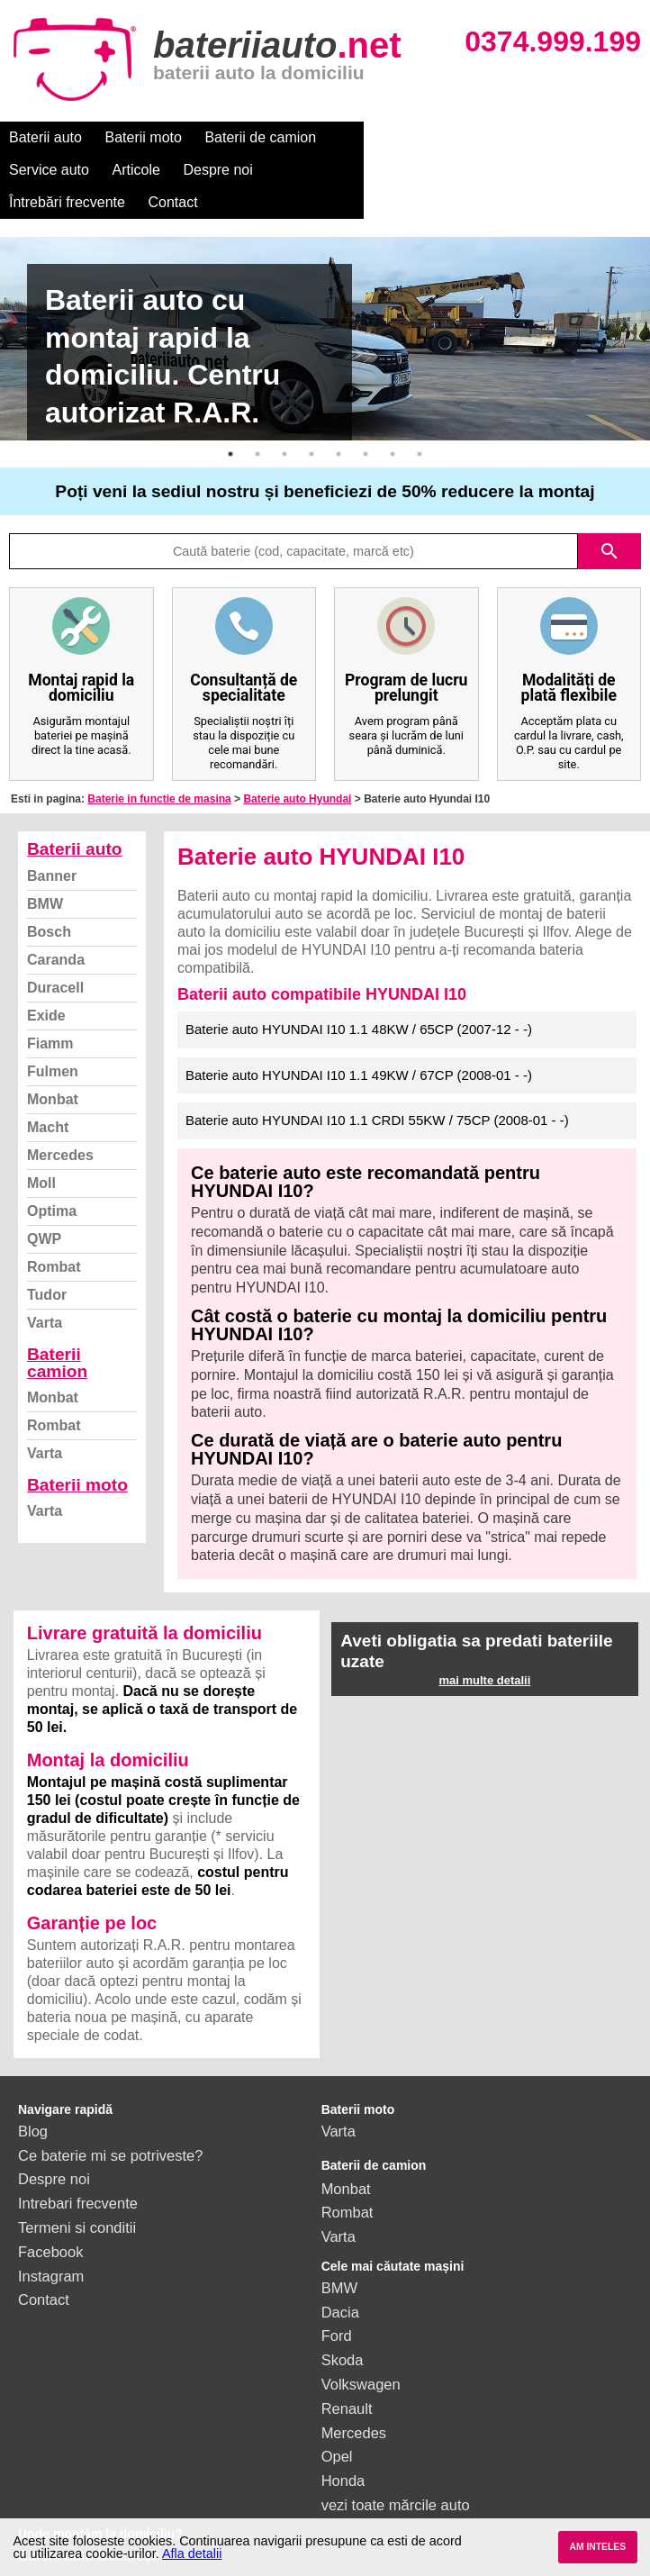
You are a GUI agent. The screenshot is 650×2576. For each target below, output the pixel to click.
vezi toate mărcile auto (395, 2472)
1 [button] (230, 422)
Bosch (49, 899)
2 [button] (257, 422)
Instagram (51, 2244)
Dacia (340, 2280)
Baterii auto (45, 137)
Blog (33, 2099)
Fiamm (50, 1011)
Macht (47, 1094)
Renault (347, 2376)
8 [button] (420, 422)
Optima (52, 1178)
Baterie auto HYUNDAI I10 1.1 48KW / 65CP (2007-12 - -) (358, 996)
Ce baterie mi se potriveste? (110, 2123)
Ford (336, 2303)
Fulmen (52, 1039)
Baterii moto (143, 137)
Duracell (55, 955)
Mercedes (60, 1122)
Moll (41, 1150)
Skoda (342, 2327)
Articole (466, 137)
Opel (337, 2424)
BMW (45, 871)
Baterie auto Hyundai (297, 766)
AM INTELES (597, 2547)
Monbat (52, 1067)
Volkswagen (361, 2352)
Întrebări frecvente (67, 169)
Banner (52, 843)
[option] (325, 306)
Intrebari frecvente (78, 2171)
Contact (173, 169)
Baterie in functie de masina (158, 766)
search (609, 519)
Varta (44, 1290)
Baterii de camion (260, 137)
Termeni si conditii (77, 2195)
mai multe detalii (484, 1648)
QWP (44, 1206)
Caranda (56, 927)
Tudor (47, 1262)
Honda (343, 2448)
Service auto (379, 137)
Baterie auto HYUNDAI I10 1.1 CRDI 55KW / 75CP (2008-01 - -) (377, 1087)
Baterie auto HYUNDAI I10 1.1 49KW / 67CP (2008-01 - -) (358, 1042)
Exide (46, 983)
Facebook (50, 2219)
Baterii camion (57, 1330)
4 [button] (311, 422)
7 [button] (393, 422)
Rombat (54, 1234)
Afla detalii (191, 2553)
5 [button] (339, 422)
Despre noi (547, 137)
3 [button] (284, 422)
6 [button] (366, 422)
